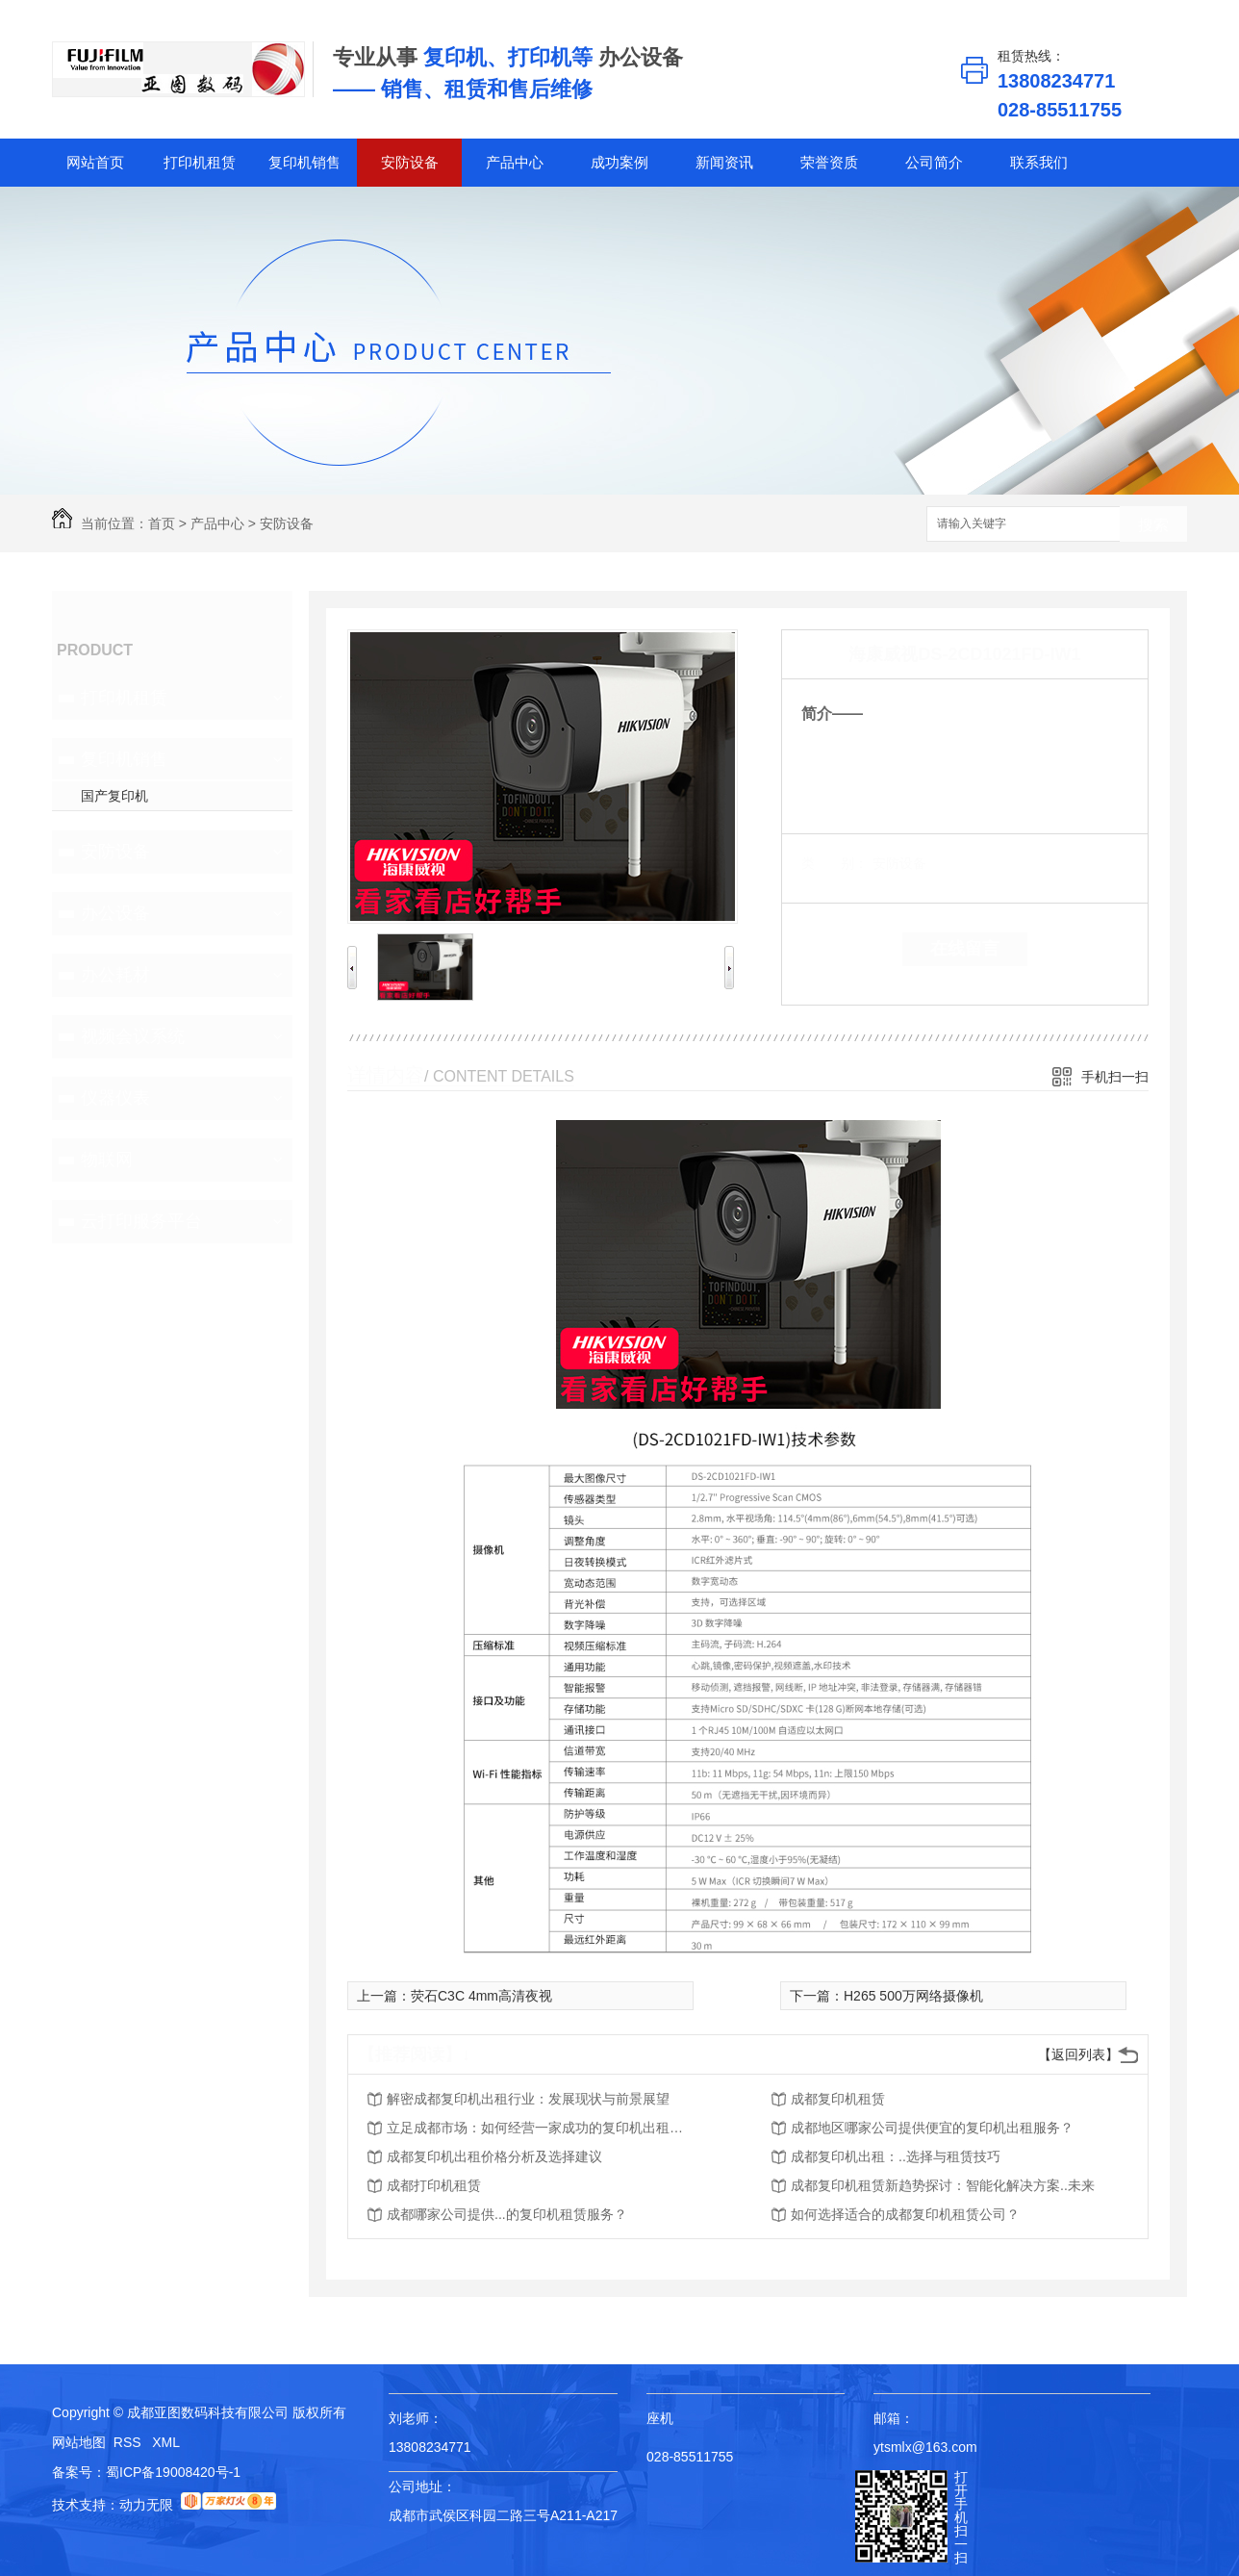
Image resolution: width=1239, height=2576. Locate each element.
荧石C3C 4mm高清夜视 (481, 1995)
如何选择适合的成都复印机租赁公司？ (905, 2214)
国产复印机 (114, 795)
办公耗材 (115, 974)
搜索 (1153, 525)
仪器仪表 (115, 1098)
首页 (161, 523)
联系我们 (1039, 162)
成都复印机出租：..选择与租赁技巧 (895, 2156)
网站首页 (95, 162)
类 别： (834, 863)
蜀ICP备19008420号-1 (173, 2472)
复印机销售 (304, 162)
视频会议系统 (133, 1036)
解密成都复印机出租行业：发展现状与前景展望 (528, 2098)
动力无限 (146, 2504)
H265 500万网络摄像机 (913, 1995)
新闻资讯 (724, 162)
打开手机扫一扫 (961, 2517)
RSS (129, 2442)
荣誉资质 (829, 162)
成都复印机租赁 (838, 2098)
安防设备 (410, 162)
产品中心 (515, 162)
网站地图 (79, 2442)
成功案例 (619, 162)
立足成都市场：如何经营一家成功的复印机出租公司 (541, 2127)
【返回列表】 (1078, 2054)
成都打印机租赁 (434, 2185)
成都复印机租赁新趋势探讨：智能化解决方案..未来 (943, 2185)
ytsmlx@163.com (925, 2447)
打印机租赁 (200, 162)
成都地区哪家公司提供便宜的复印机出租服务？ (932, 2127)
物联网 (107, 1159)
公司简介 (934, 162)
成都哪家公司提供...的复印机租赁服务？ (507, 2214)
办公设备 (115, 913)
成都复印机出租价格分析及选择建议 (494, 2156)
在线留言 (964, 948)
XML (166, 2442)
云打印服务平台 (141, 1221)
